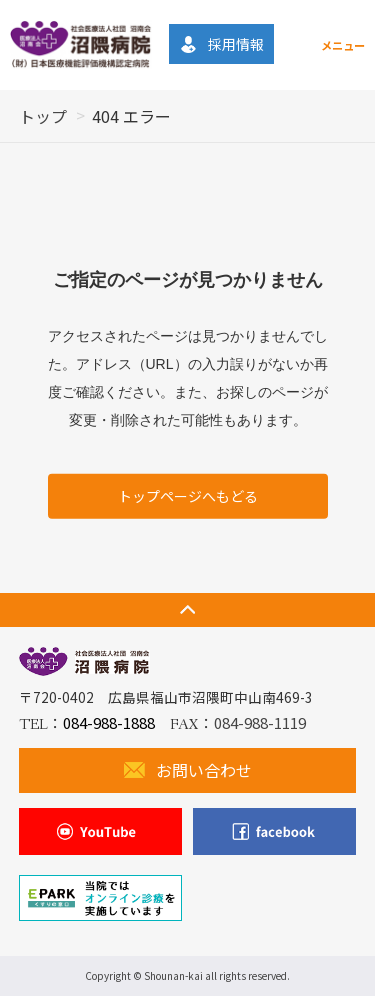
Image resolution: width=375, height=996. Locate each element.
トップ (43, 116)
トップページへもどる (188, 495)
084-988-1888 (109, 722)
